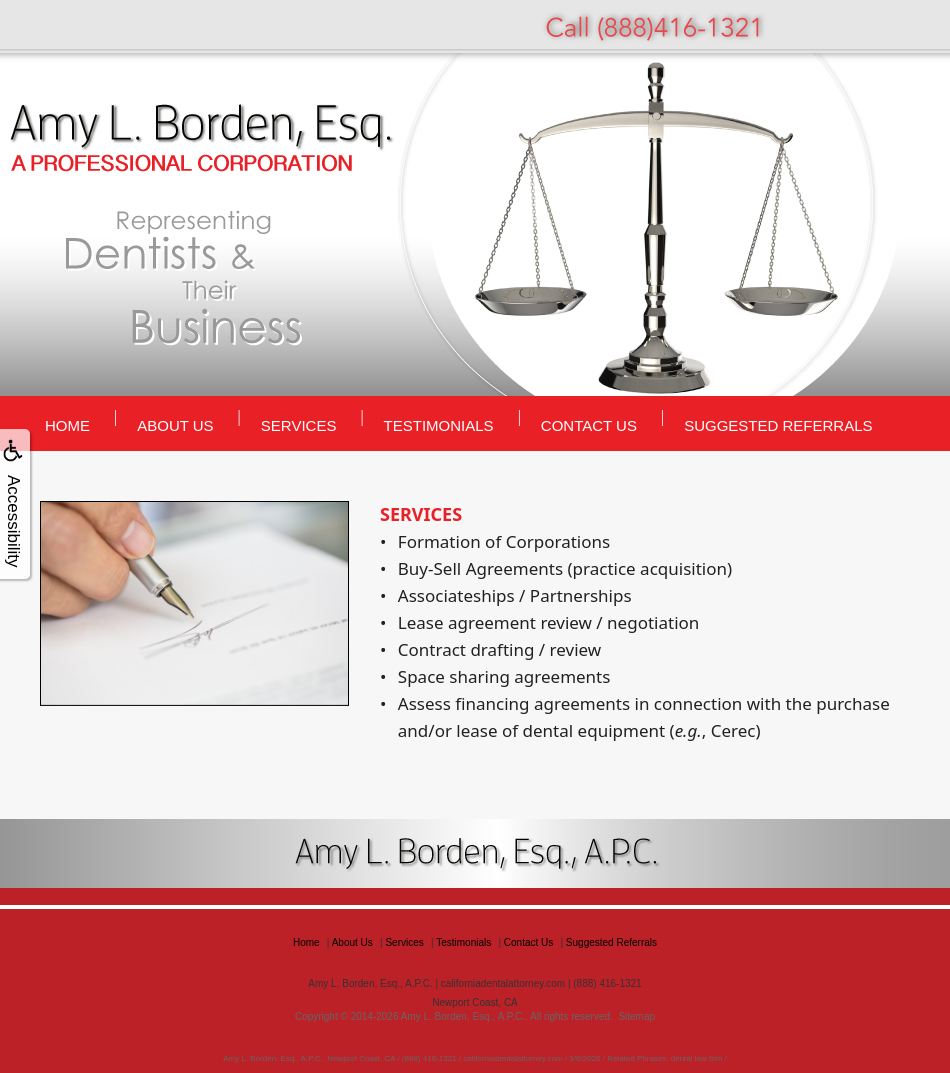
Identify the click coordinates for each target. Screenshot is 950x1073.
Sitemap (636, 1016)
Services (299, 425)
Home (67, 425)
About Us (175, 425)
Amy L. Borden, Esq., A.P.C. (463, 1016)
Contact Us (589, 425)
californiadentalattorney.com (503, 983)
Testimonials (439, 425)
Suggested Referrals (778, 425)
